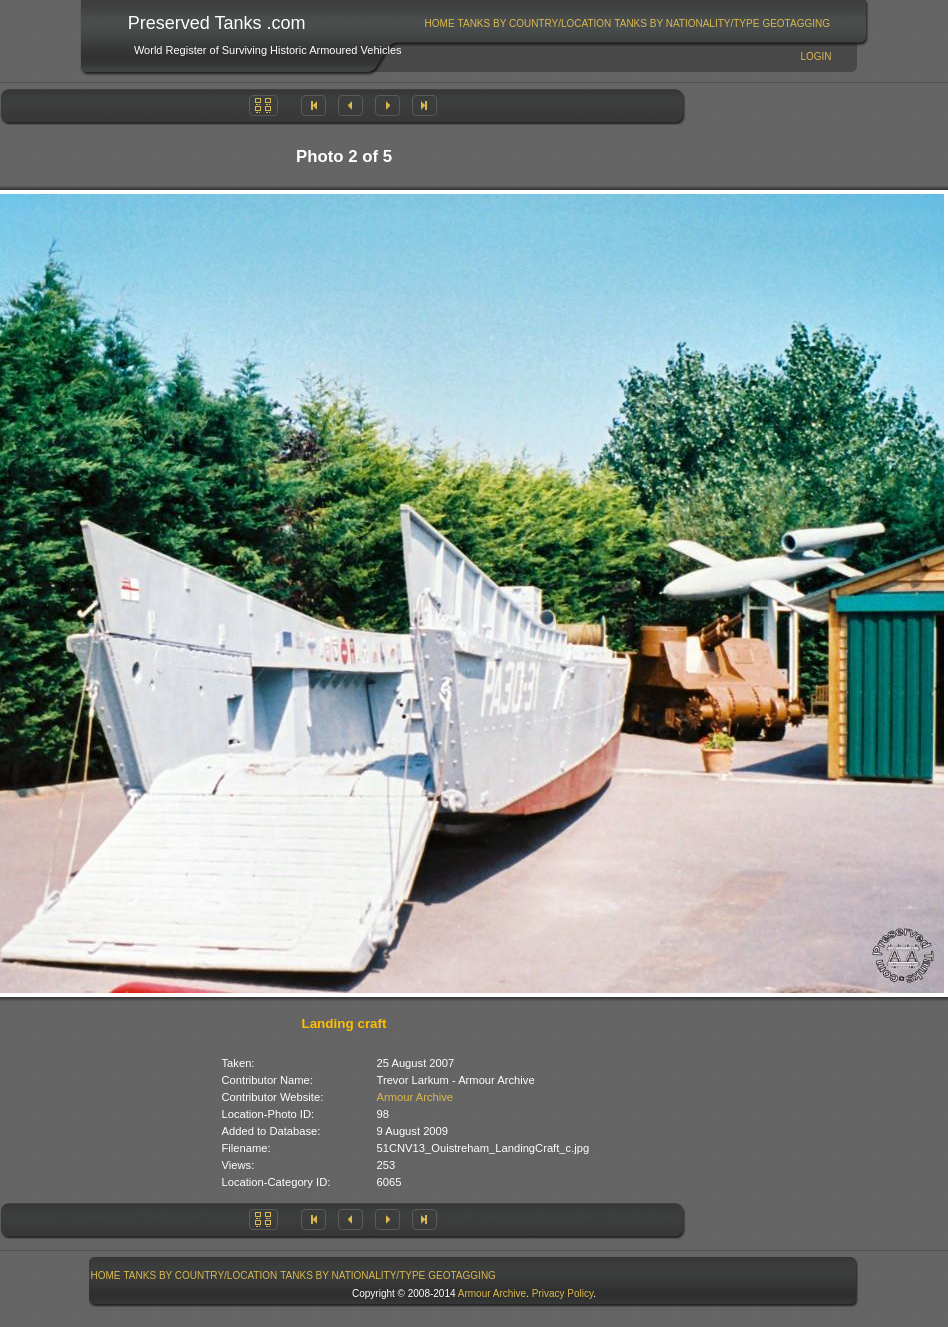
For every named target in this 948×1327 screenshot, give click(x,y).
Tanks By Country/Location (535, 23)
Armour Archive (415, 1097)
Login (815, 56)
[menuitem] (439, 23)
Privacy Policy (563, 1293)
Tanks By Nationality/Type (686, 23)
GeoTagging (796, 23)
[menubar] (627, 23)
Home (440, 23)
